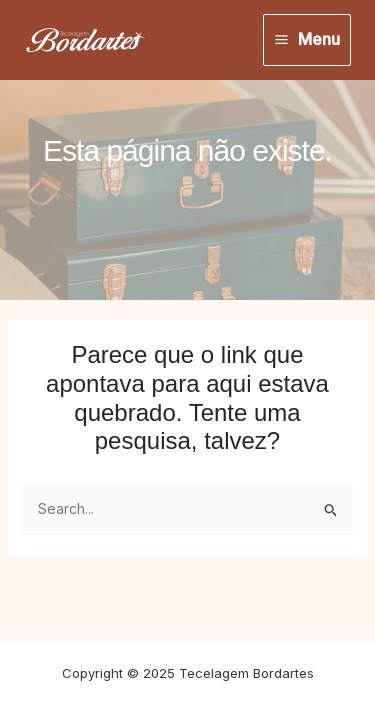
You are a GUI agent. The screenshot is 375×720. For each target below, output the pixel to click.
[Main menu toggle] (307, 40)
